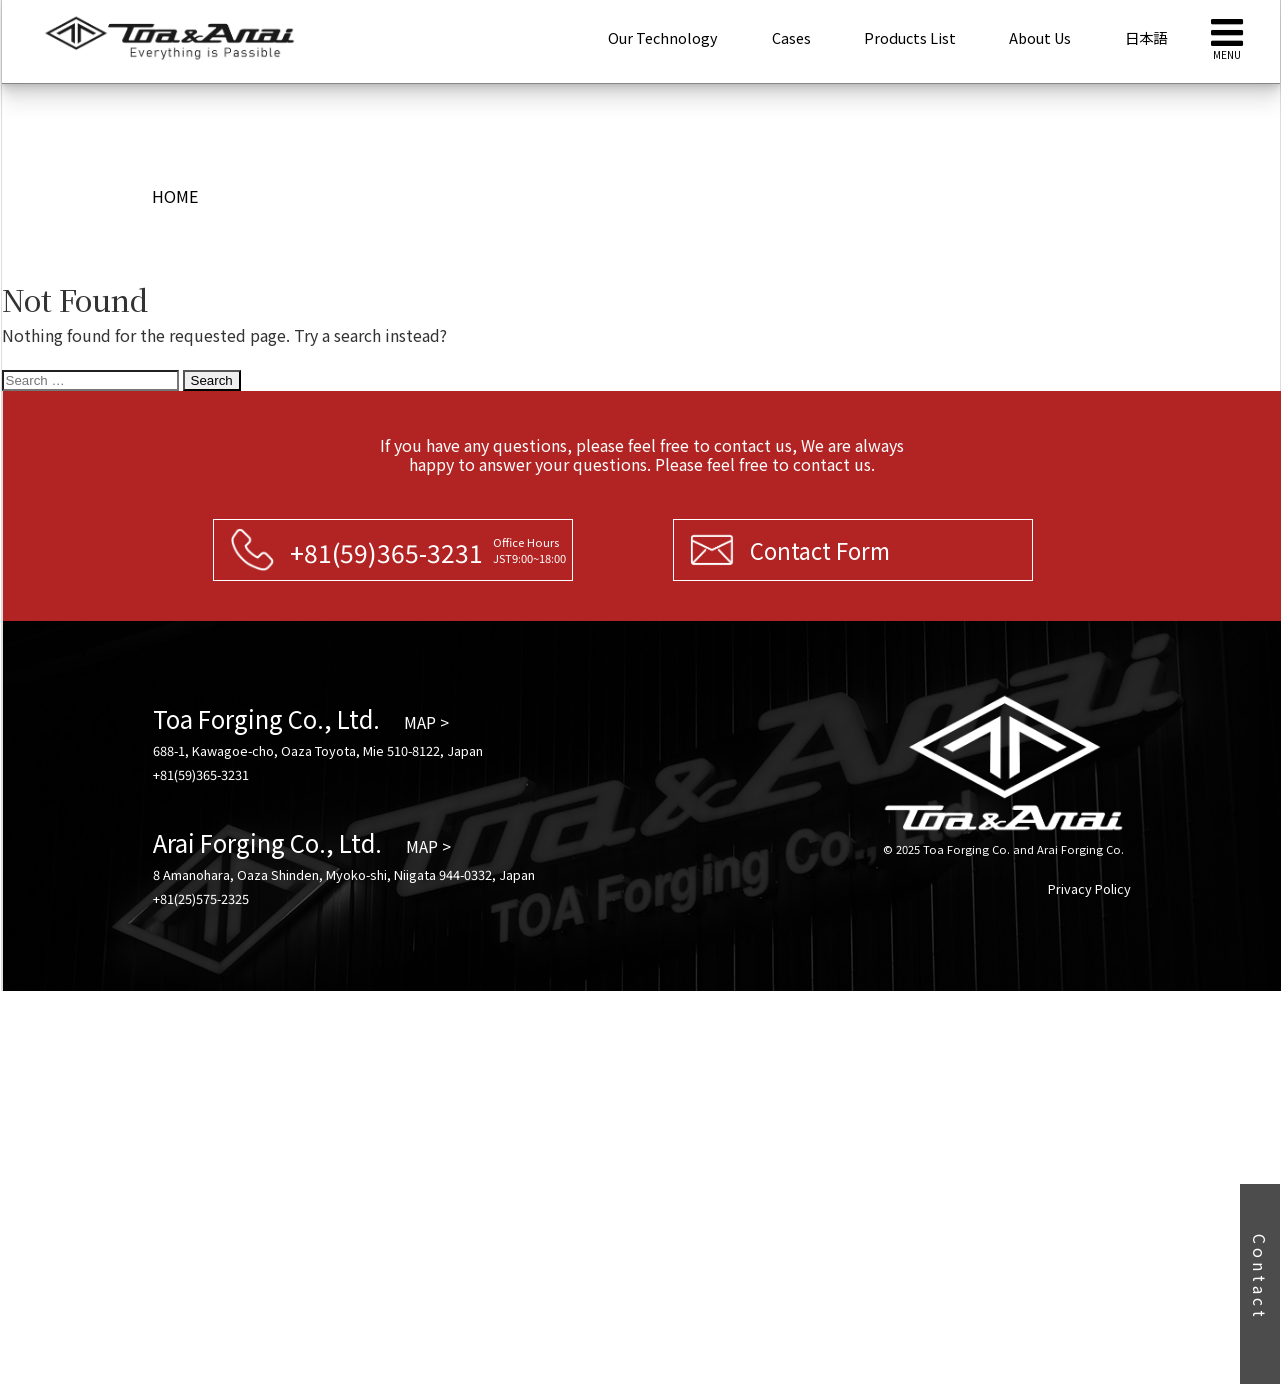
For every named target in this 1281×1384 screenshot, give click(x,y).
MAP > (426, 722)
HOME (175, 196)
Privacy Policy (1089, 888)
